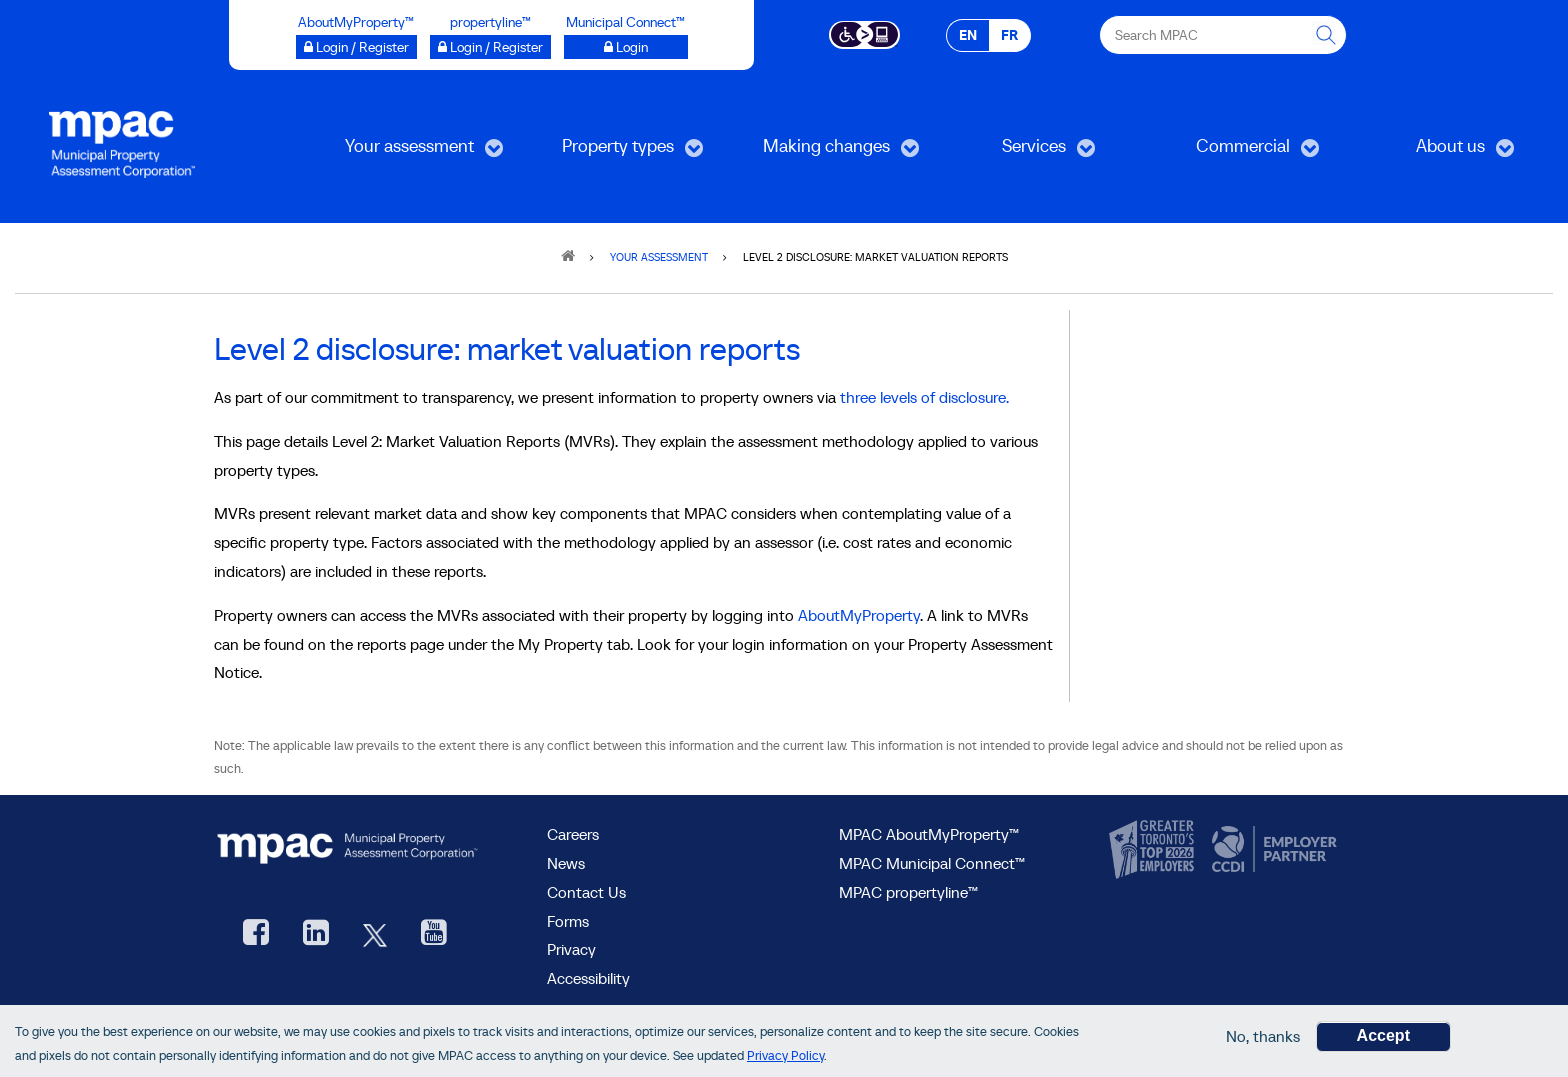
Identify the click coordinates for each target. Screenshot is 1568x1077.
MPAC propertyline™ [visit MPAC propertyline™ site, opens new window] (908, 892)
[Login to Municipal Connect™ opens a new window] (626, 47)
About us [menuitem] (1433, 152)
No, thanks (1263, 1036)
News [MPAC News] (566, 863)
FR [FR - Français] (1009, 35)
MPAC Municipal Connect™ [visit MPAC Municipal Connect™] (932, 863)
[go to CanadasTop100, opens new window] (1154, 850)
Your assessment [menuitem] (406, 152)
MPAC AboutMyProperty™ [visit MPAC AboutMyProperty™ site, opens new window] (929, 834)
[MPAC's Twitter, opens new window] (375, 934)
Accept (1383, 1035)
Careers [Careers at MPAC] (573, 834)
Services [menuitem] (1015, 152)
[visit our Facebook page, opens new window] (256, 934)
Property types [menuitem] (611, 152)
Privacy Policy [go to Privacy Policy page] (785, 1055)
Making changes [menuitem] (823, 152)
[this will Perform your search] (1327, 35)
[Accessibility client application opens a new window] (864, 33)
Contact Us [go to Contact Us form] (586, 892)
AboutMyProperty (859, 615)
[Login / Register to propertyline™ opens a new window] (490, 47)
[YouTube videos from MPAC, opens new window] (434, 934)
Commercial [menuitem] (1230, 152)
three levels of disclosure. (924, 397)
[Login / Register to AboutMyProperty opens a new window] (356, 47)
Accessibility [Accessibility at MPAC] (588, 978)
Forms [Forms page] (568, 921)
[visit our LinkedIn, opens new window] (316, 934)
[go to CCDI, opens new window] (1272, 850)
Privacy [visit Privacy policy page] (571, 949)
